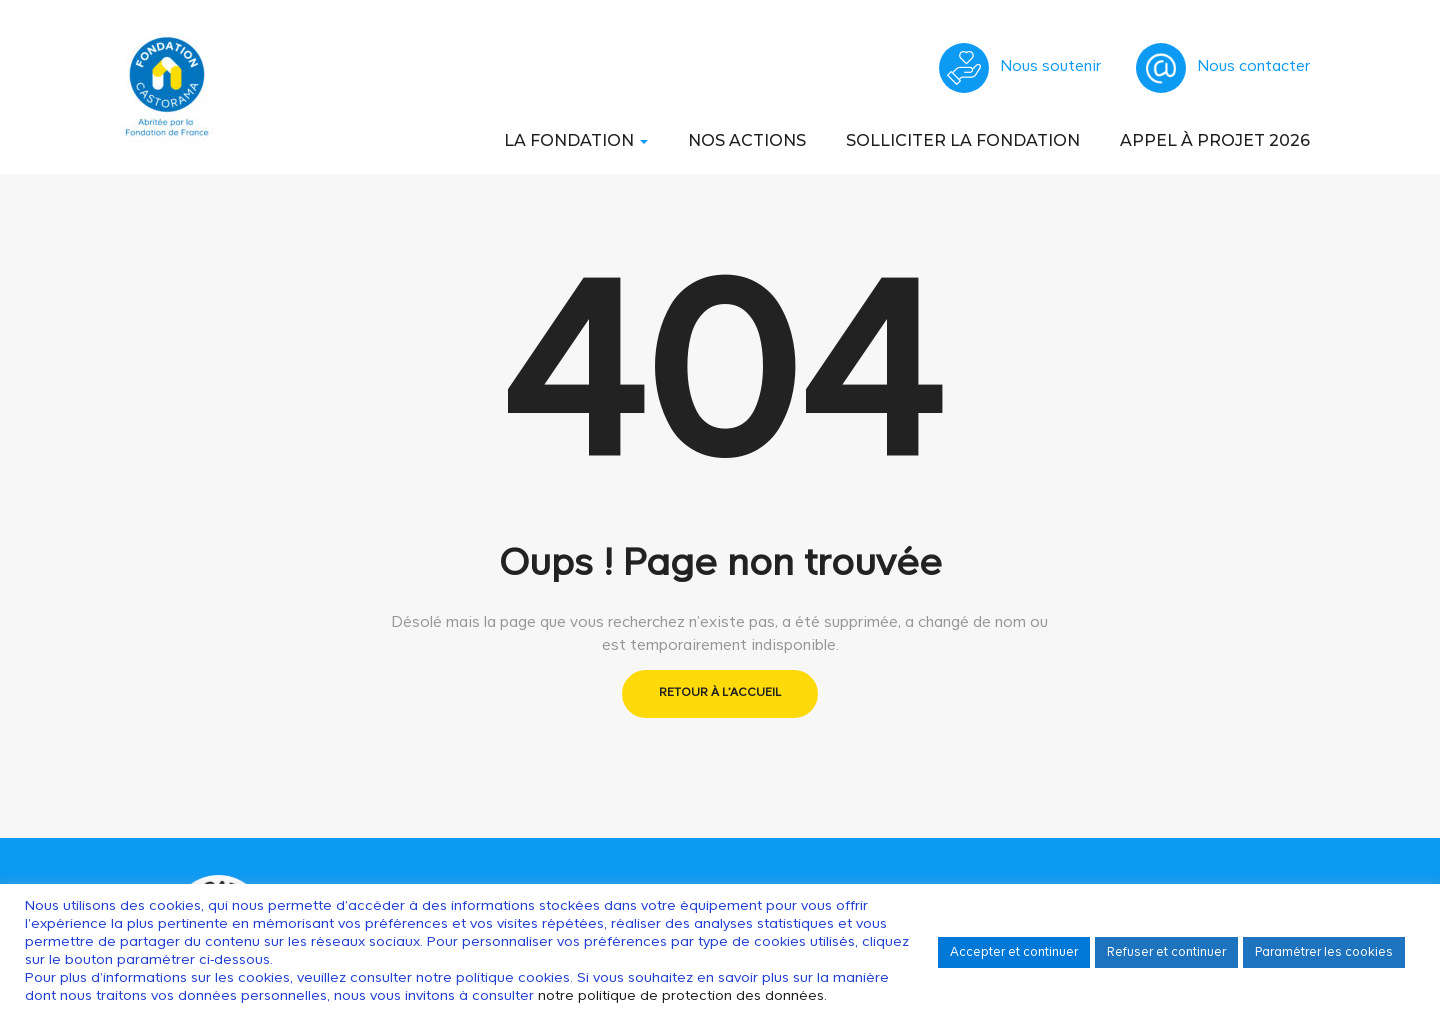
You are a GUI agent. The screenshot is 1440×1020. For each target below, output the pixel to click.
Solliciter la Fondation (963, 140)
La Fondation (576, 140)
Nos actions (747, 140)
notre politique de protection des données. (682, 996)
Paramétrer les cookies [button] (1324, 952)
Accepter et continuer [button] (1014, 952)
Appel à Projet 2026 (1215, 140)
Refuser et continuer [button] (1166, 952)
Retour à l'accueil (720, 693)
